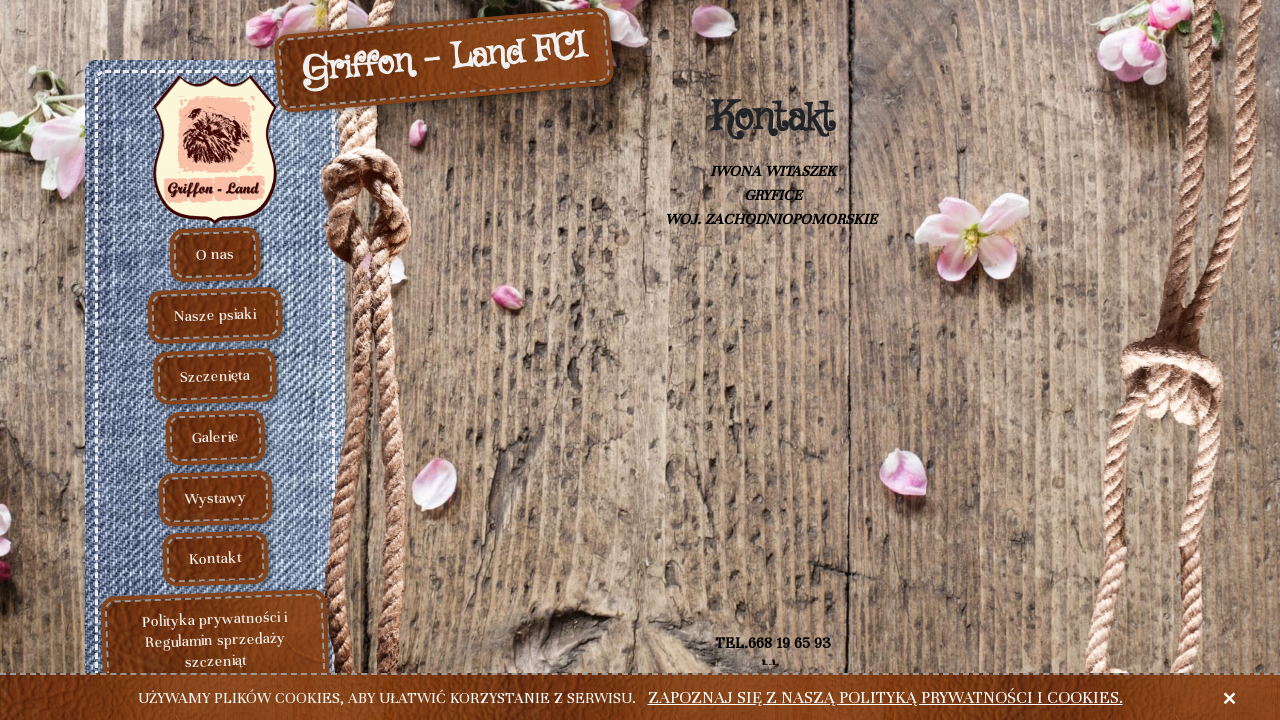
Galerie (215, 437)
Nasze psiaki (215, 315)
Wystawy (215, 498)
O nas (215, 254)
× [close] (1229, 698)
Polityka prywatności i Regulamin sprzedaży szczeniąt (214, 639)
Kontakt (215, 559)
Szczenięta (215, 376)
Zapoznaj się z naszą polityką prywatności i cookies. (885, 697)
